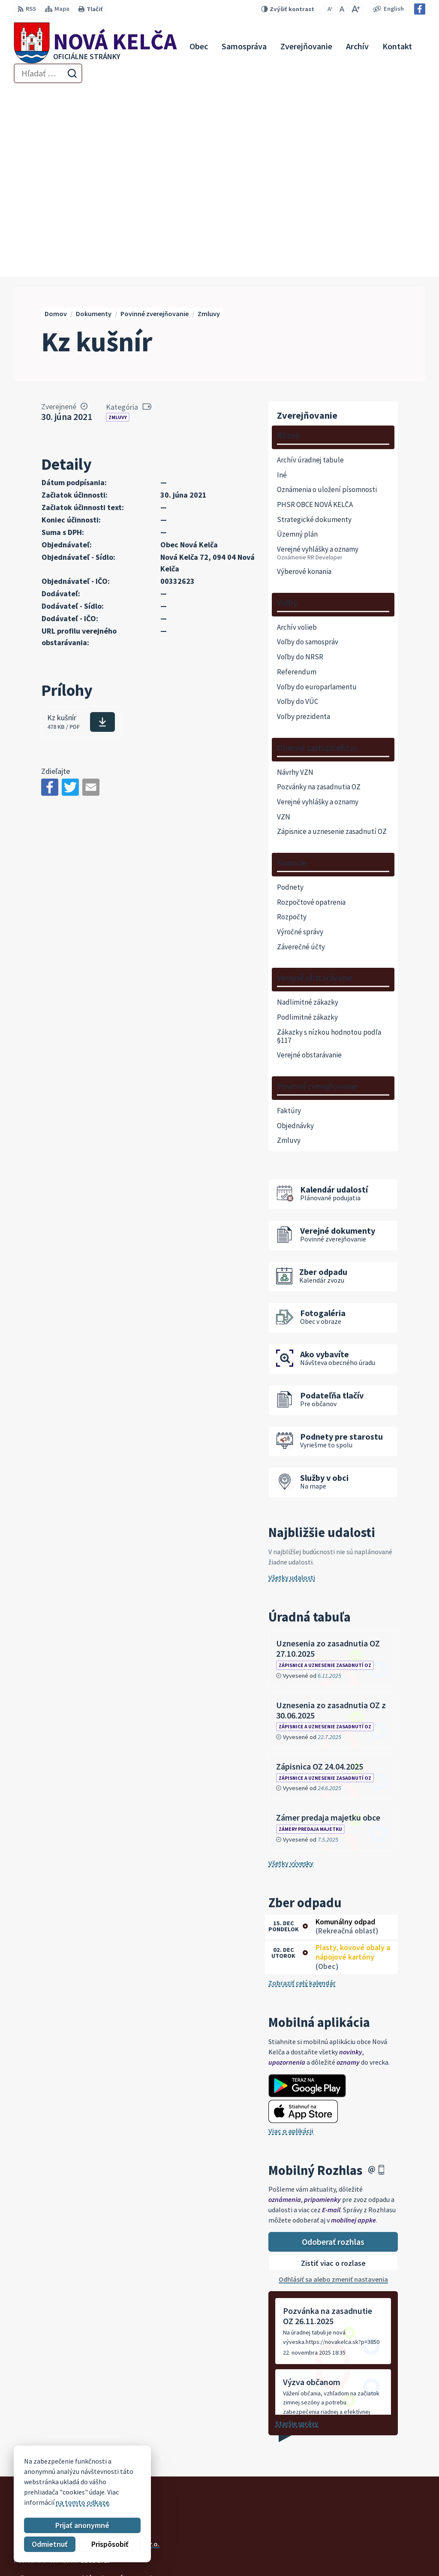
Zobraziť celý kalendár (302, 1796)
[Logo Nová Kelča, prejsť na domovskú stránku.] (95, 46)
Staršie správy (296, 2236)
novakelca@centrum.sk (389, 2547)
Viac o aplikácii (290, 1944)
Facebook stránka (381, 2557)
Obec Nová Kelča (86, 2365)
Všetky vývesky (290, 1676)
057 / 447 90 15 (375, 2536)
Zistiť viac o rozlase (333, 2076)
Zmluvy (117, 230)
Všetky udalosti (291, 1390)
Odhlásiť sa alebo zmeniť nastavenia (333, 2092)
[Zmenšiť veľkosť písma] (330, 9)
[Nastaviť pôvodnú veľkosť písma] (342, 9)
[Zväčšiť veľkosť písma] (356, 9)
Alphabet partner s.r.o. (125, 2357)
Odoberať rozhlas (333, 2055)
